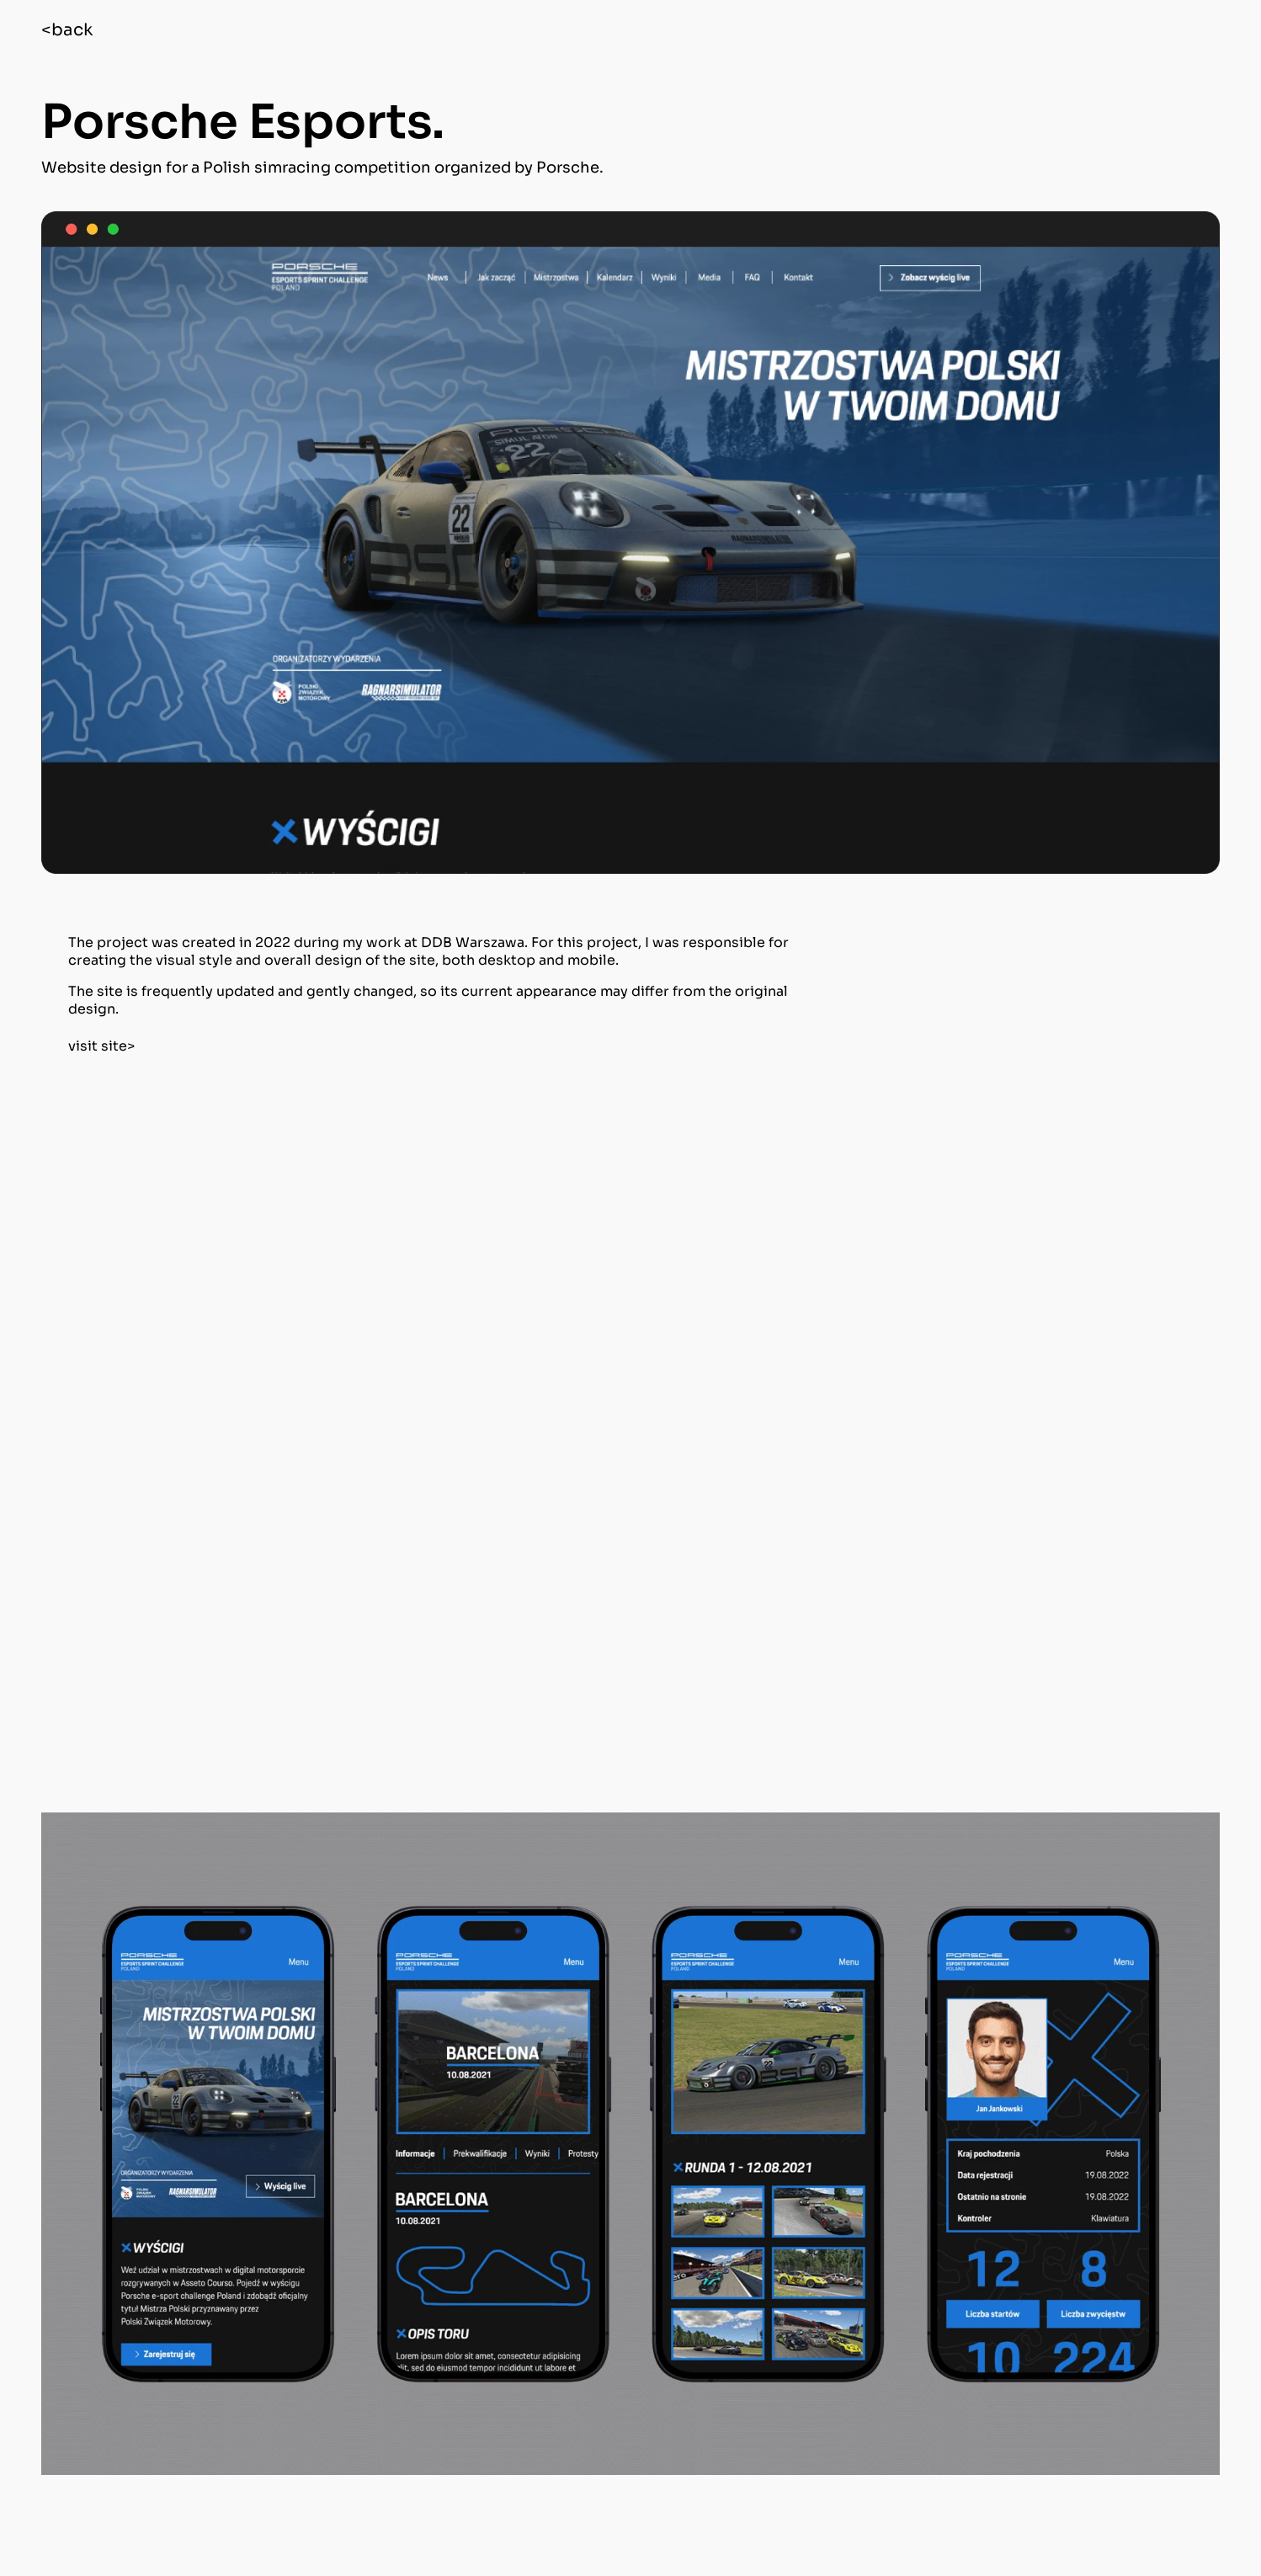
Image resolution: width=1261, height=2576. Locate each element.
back (72, 29)
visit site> (101, 1046)
